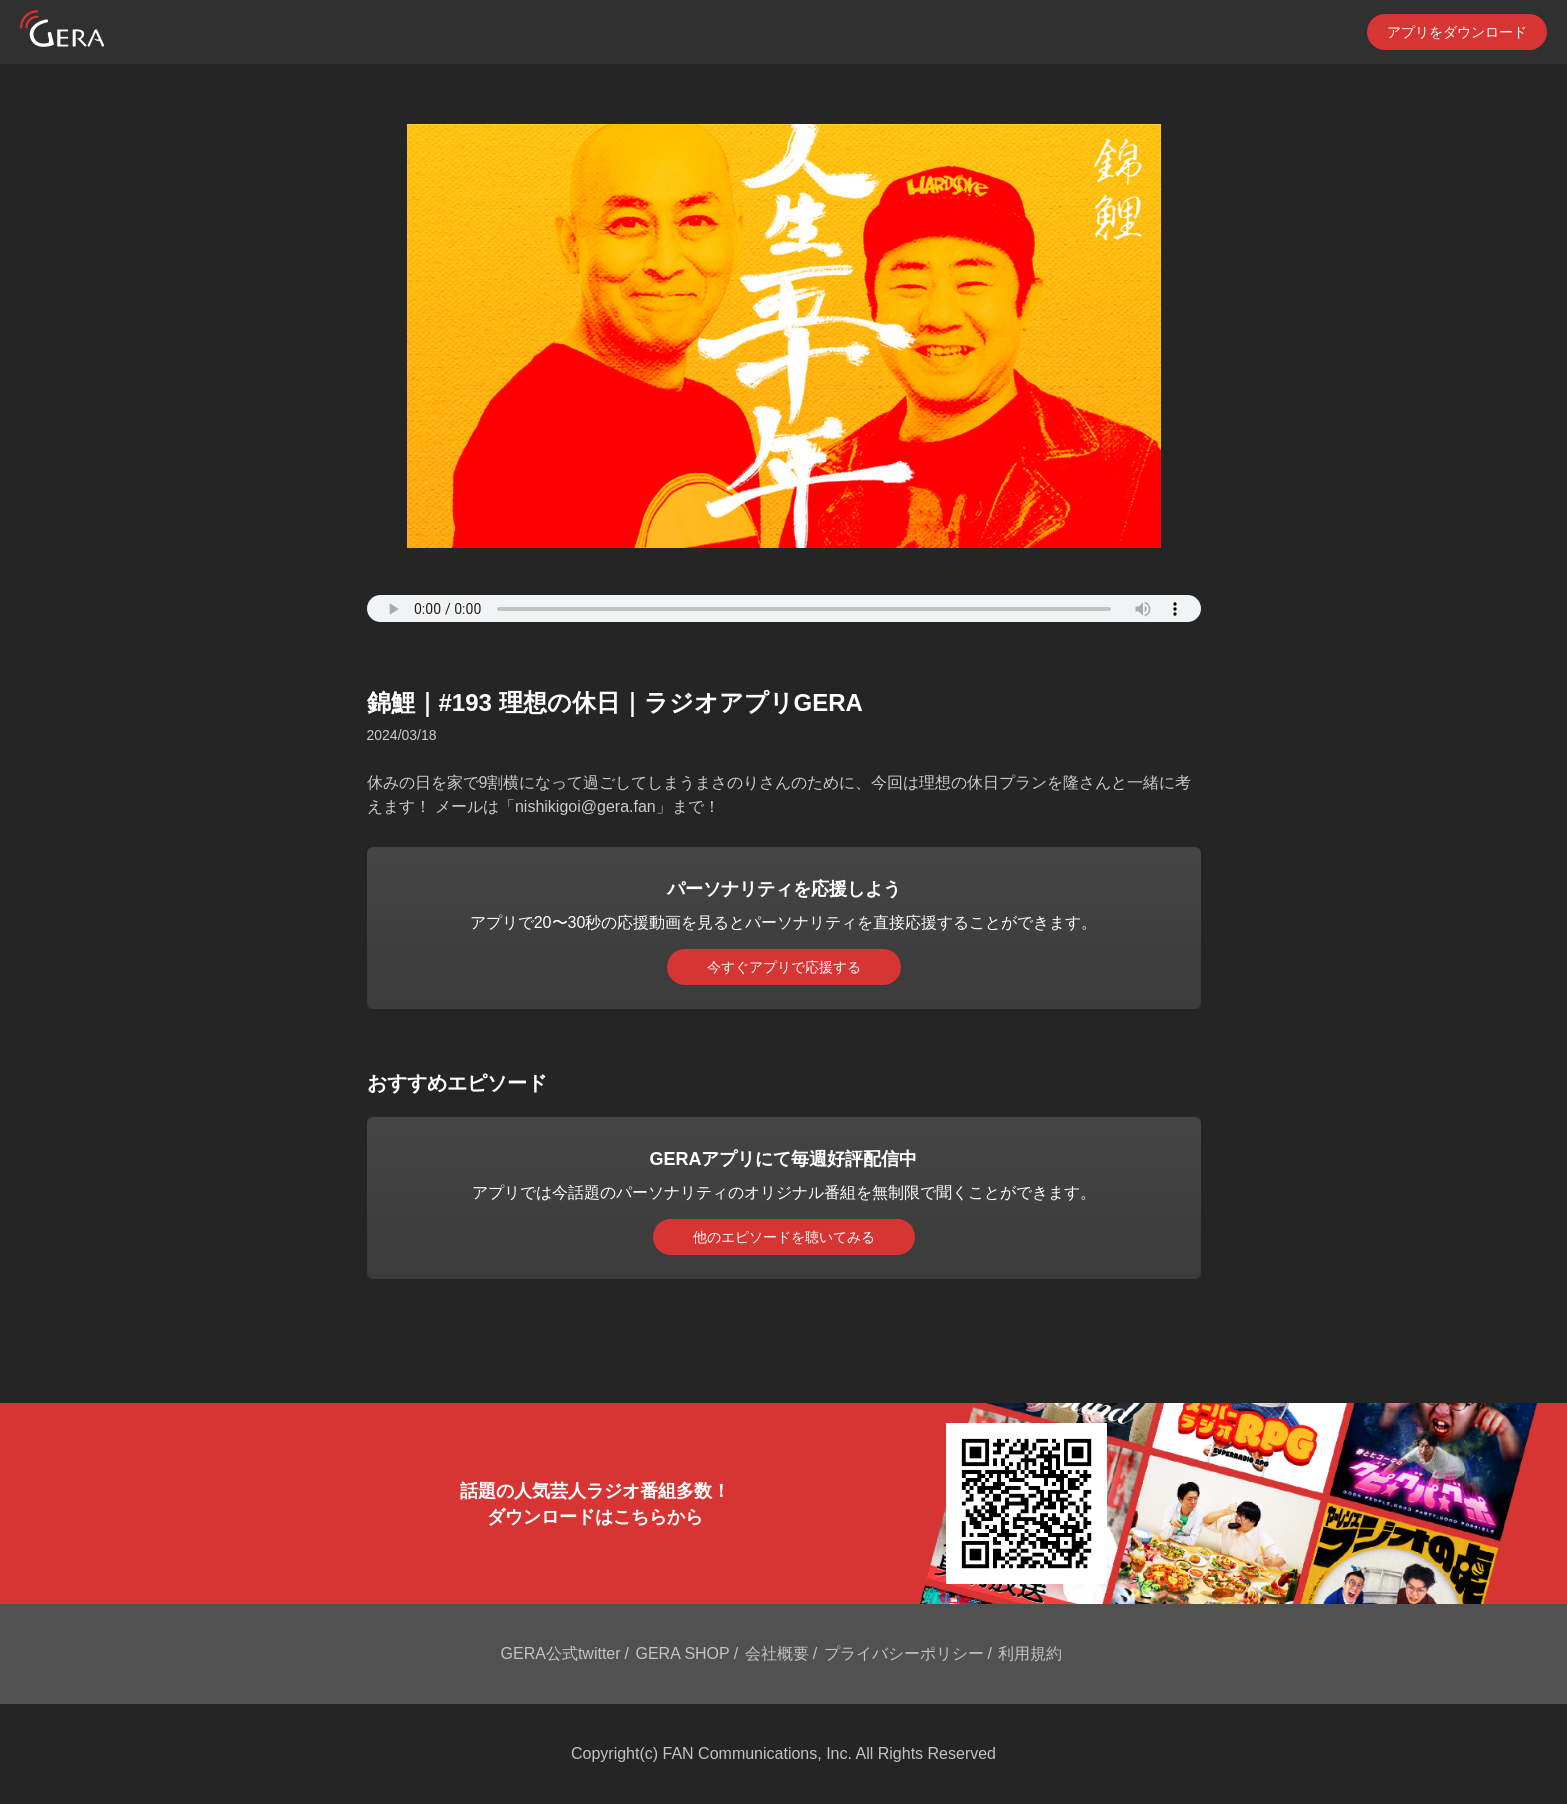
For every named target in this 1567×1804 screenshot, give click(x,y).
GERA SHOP (682, 1653)
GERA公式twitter (561, 1653)
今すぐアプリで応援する (784, 967)
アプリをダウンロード (1457, 32)
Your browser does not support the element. (784, 608)
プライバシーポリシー (904, 1653)
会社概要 (777, 1653)
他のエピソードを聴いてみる (784, 1237)
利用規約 (1030, 1653)
